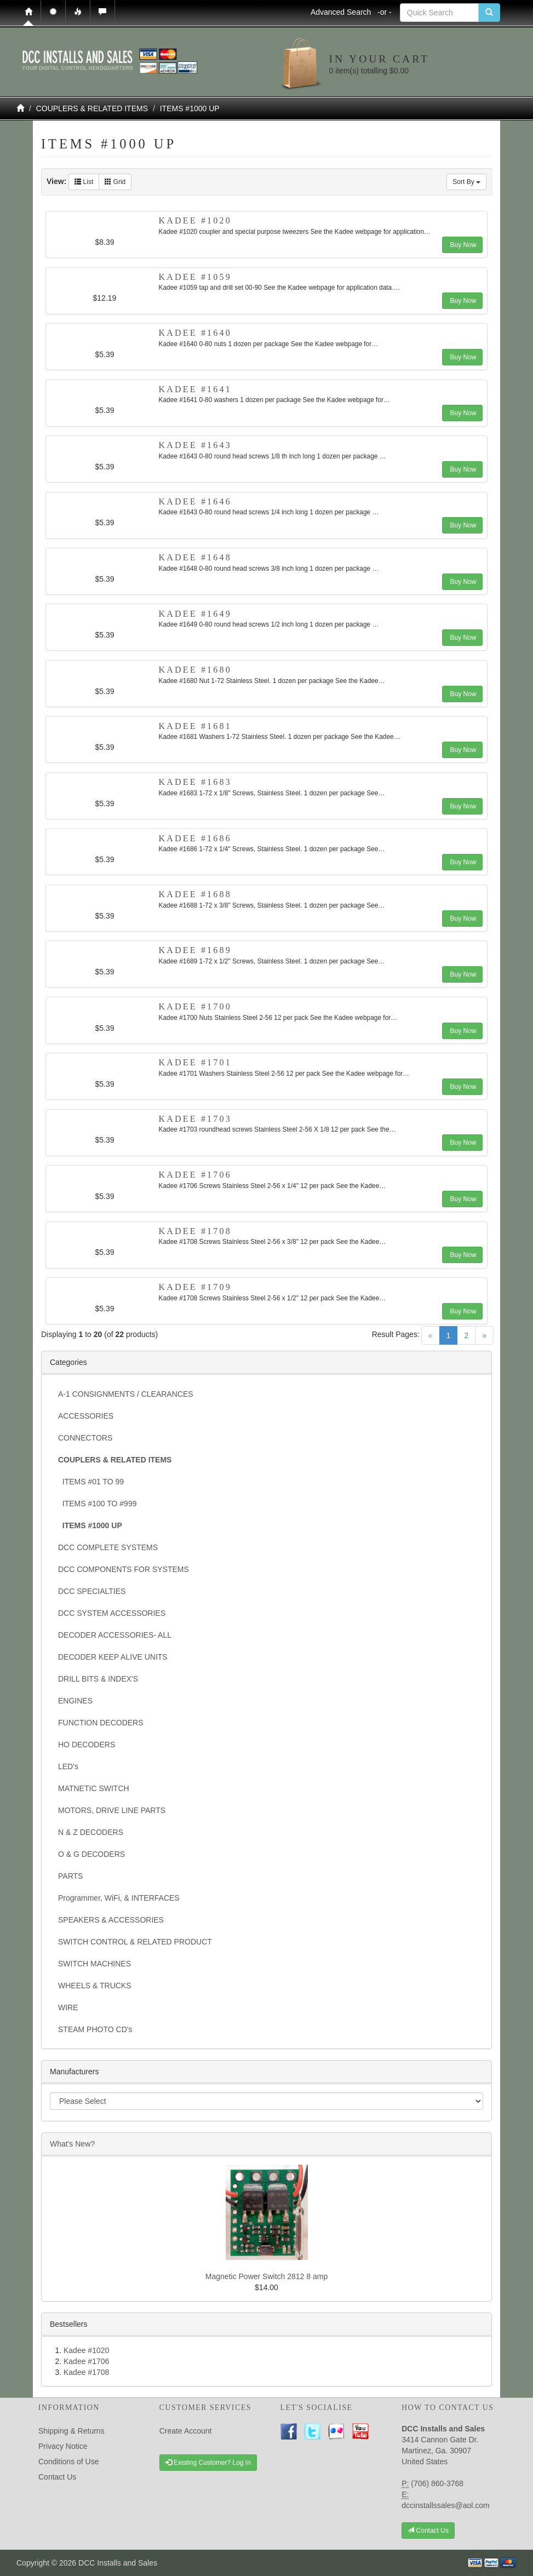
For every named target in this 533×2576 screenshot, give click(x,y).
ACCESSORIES (85, 1416)
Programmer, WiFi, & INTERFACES (119, 1898)
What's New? (72, 2143)
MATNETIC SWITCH (93, 1788)
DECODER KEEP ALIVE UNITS (113, 1657)
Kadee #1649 (194, 613)
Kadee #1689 (194, 950)
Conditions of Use (68, 2461)
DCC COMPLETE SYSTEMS (108, 1547)
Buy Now (462, 245)
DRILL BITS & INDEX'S (98, 1678)
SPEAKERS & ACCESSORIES (111, 1919)
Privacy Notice (62, 2446)
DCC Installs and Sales (117, 2562)
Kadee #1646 (194, 501)
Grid (115, 182)
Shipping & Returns (71, 2430)
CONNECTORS (85, 1437)
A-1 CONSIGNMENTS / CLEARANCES (125, 1394)
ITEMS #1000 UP (190, 108)
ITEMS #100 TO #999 (97, 1503)
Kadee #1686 (194, 838)
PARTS (70, 1876)
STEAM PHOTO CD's (95, 2029)
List (83, 182)
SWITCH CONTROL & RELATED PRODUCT (135, 1941)
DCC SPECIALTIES (91, 1591)
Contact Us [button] (428, 2530)
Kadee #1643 (194, 445)
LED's (68, 1766)
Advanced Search (351, 12)
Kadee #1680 (194, 669)
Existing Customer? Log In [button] (208, 2462)
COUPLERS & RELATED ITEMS (92, 108)
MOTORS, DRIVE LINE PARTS (111, 1810)
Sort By (466, 182)
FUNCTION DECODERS (101, 1722)
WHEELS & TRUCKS (94, 1985)
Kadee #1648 (194, 557)
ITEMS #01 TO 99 (91, 1481)
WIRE (68, 2007)
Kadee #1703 (194, 1118)
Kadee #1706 (194, 1174)
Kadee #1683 (194, 782)
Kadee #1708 (194, 1231)
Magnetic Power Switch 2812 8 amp (266, 2276)
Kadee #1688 (194, 894)
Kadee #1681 (194, 726)
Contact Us (57, 2476)
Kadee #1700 (194, 1006)
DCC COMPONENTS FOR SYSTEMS (123, 1569)
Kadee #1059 (194, 277)
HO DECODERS (86, 1744)
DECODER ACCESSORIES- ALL (114, 1635)
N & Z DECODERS (90, 1832)
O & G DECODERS (91, 1854)
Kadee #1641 (194, 389)
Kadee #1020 (194, 220)
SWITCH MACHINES (94, 1963)
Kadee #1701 (194, 1062)
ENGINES (75, 1700)
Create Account (185, 2430)
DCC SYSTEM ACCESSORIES (111, 1613)
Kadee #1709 (194, 1287)
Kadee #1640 (194, 332)
